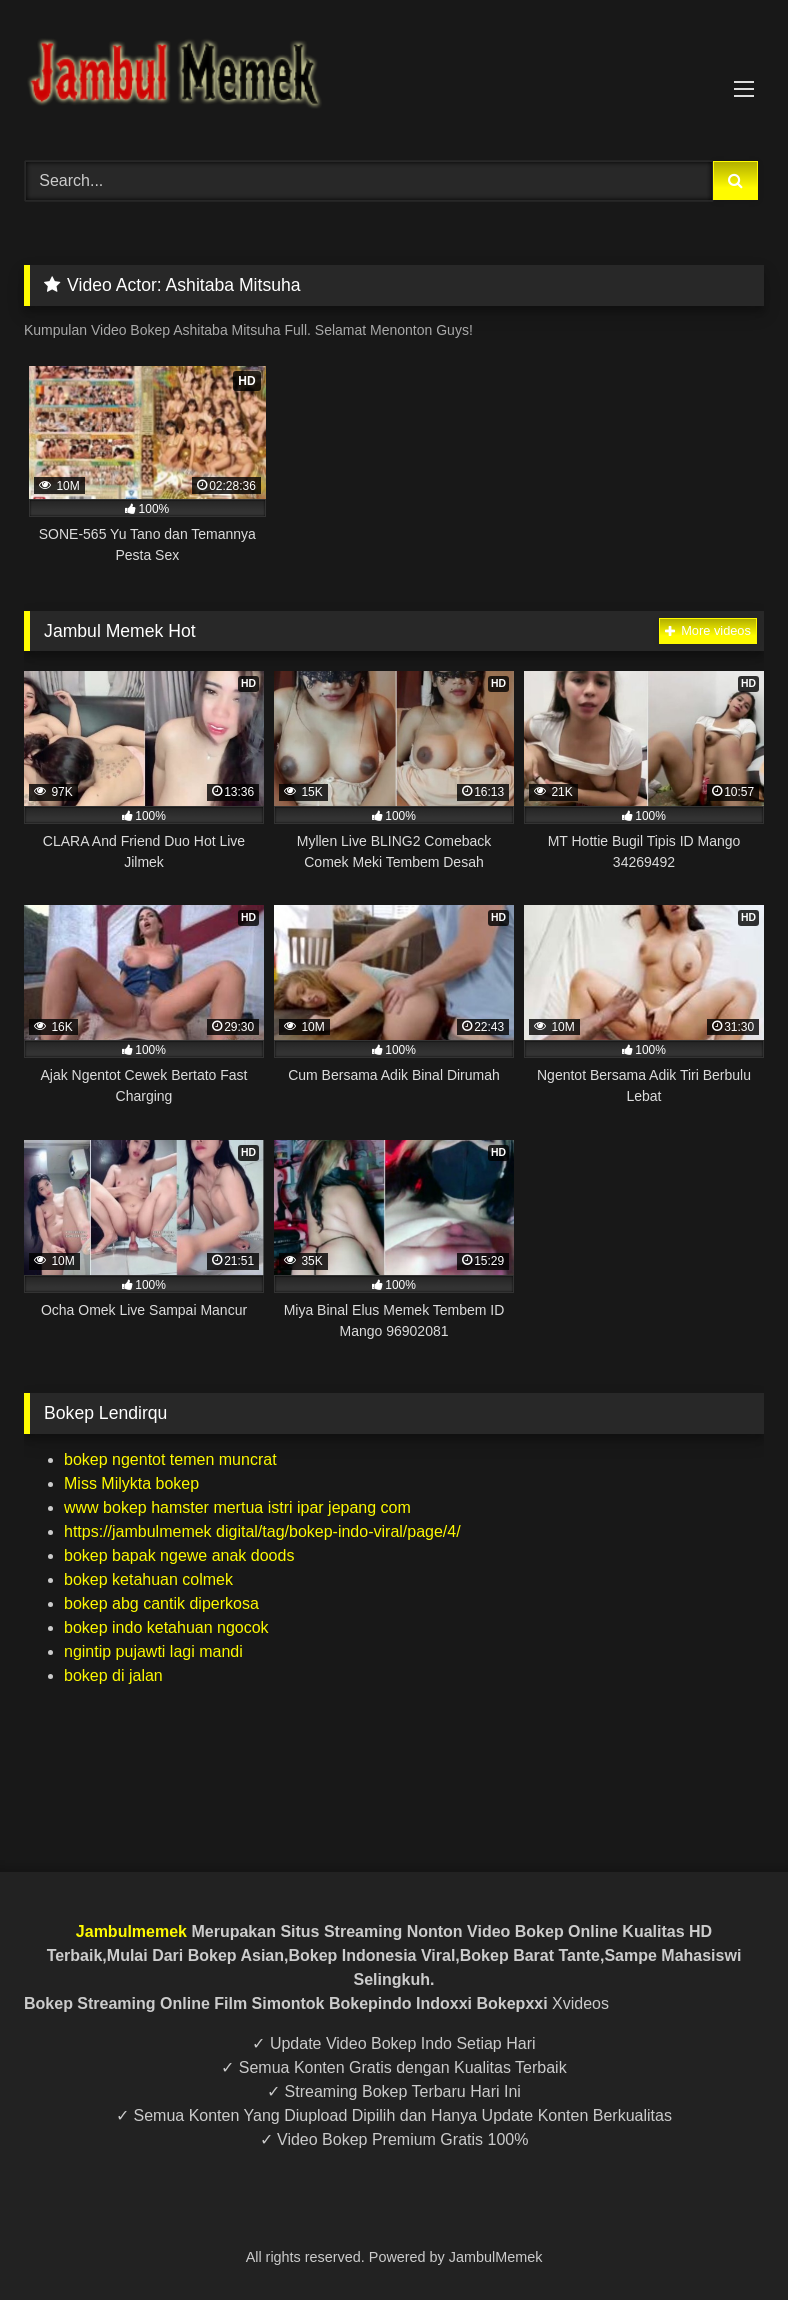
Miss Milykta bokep (131, 1483)
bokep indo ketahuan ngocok (166, 1627)
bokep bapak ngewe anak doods (179, 1555)
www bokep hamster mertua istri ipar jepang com (237, 1507)
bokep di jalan (113, 1675)
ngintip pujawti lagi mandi (153, 1651)
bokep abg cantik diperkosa (161, 1603)
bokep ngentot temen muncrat (170, 1459)
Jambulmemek (131, 1931)
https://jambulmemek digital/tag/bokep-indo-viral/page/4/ (262, 1531)
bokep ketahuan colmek (148, 1579)
